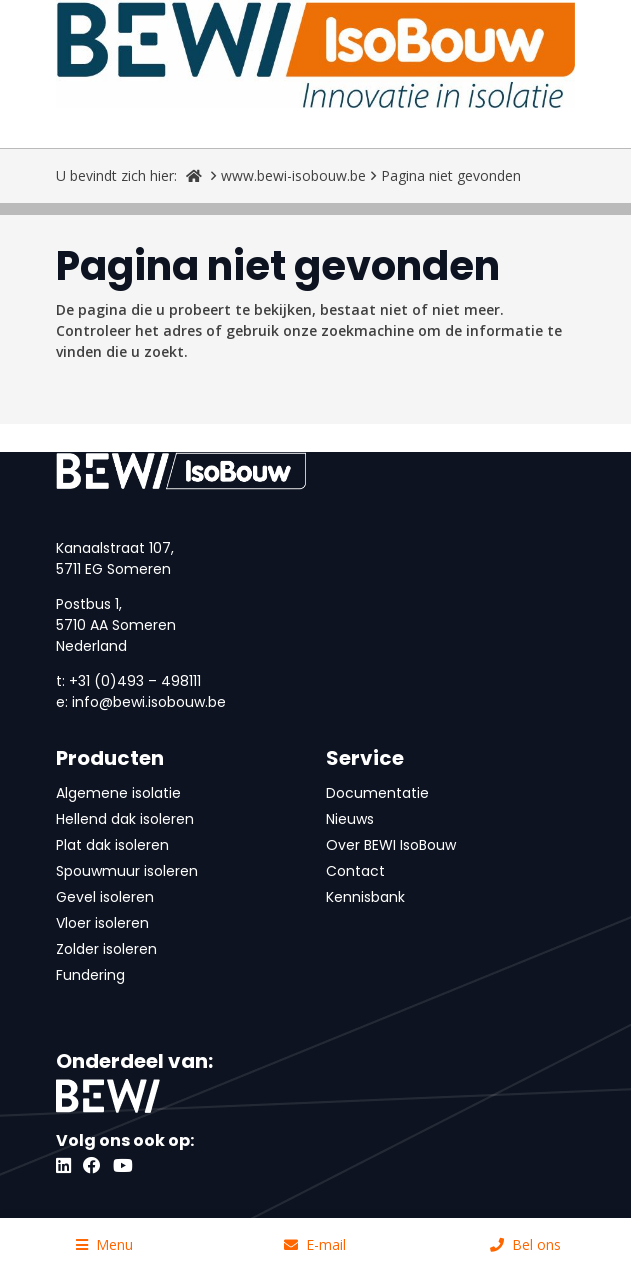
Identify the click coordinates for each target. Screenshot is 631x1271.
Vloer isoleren (102, 923)
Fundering (90, 975)
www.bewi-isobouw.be (293, 175)
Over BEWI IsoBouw (391, 845)
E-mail (315, 1244)
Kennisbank (365, 897)
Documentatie (377, 793)
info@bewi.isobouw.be (149, 702)
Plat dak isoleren (112, 845)
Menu (104, 1244)
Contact (355, 871)
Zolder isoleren (106, 949)
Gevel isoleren (105, 897)
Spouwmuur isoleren (127, 871)
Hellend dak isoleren (125, 819)
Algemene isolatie (118, 793)
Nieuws (350, 819)
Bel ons (525, 1244)
